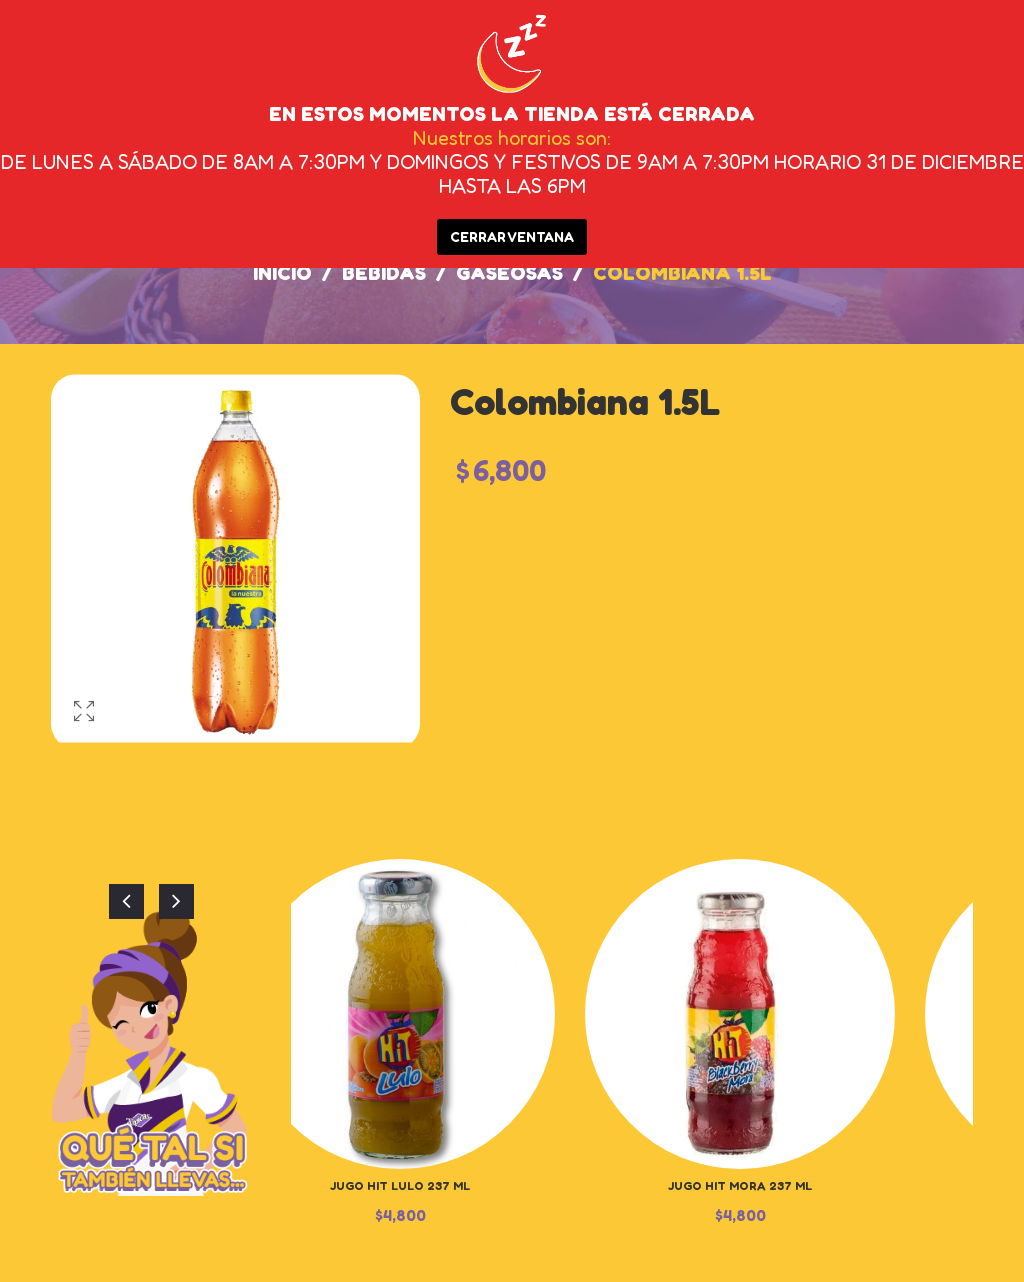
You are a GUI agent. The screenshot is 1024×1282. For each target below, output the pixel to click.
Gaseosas (509, 273)
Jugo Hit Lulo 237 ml (400, 1185)
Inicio (282, 273)
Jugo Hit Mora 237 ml (740, 1185)
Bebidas (384, 273)
